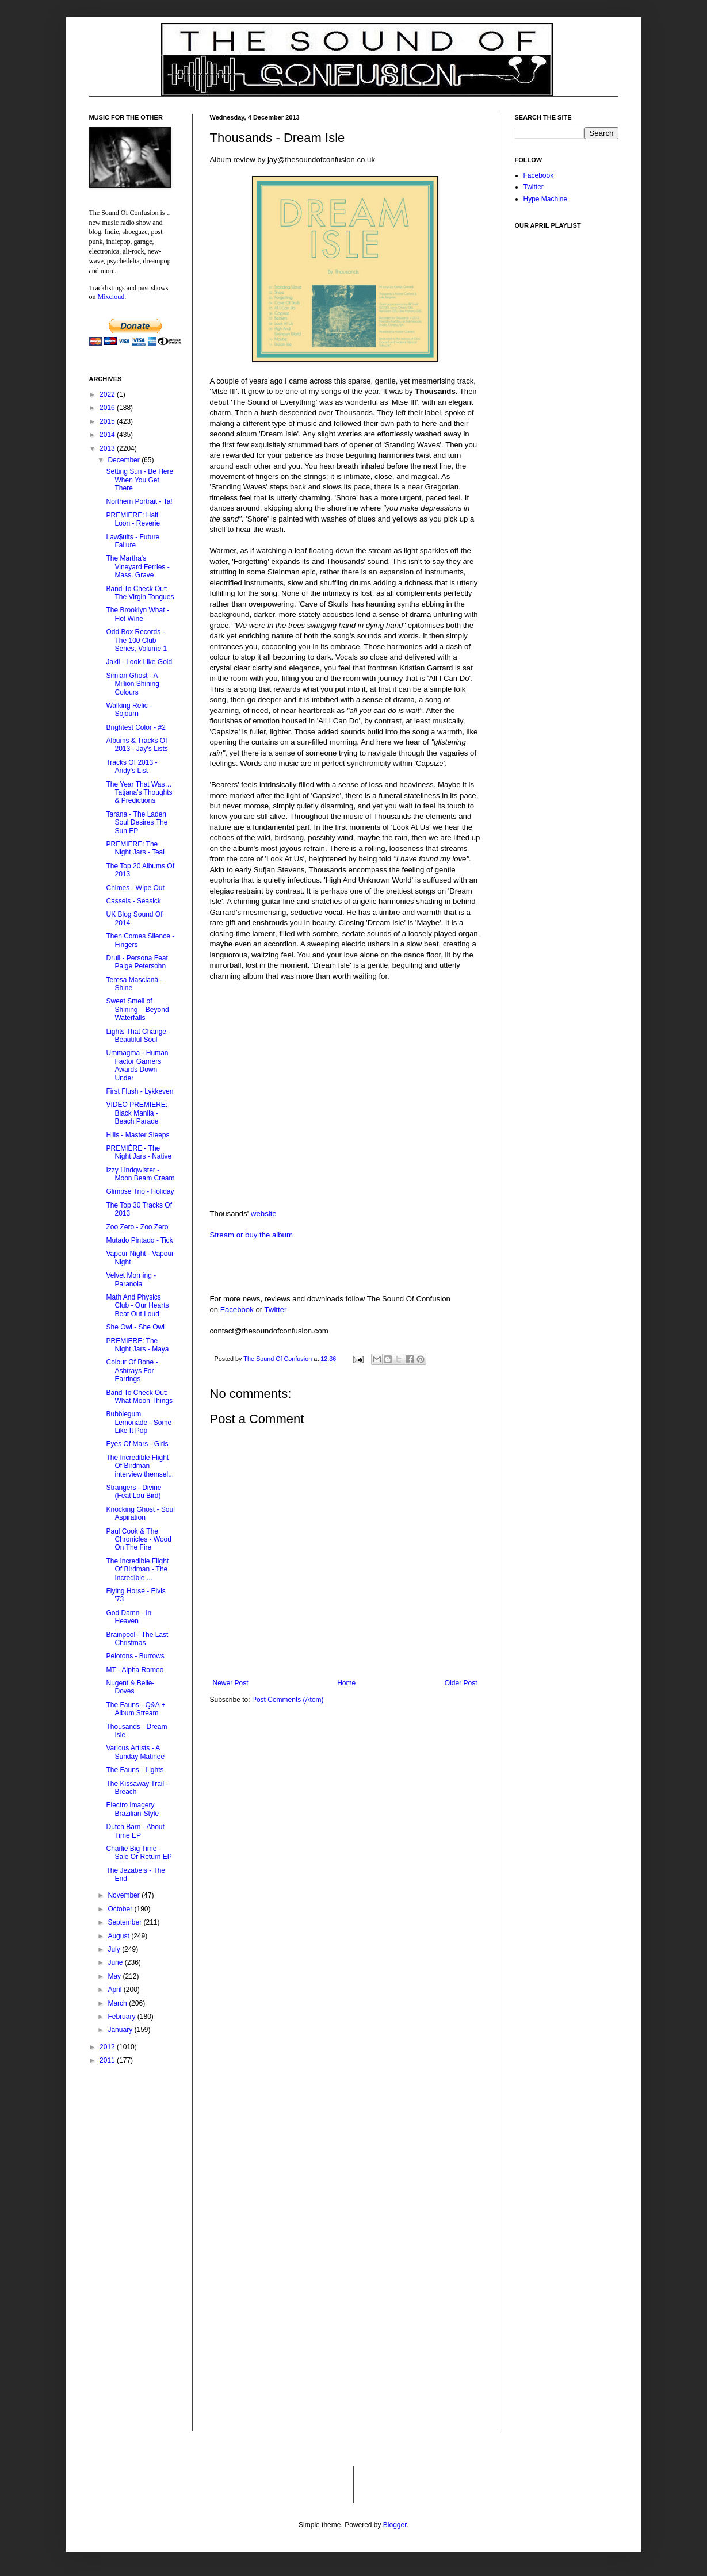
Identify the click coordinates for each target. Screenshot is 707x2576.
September (125, 1922)
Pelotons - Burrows (135, 1656)
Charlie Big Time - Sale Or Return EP (138, 1853)
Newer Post (231, 1683)
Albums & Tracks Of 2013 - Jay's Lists (136, 745)
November (125, 1895)
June (116, 1962)
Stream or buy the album (251, 1234)
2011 (108, 2060)
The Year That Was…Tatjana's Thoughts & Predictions (139, 792)
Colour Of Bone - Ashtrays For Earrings (132, 1370)
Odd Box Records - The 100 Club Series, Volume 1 (136, 640)
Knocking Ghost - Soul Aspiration (140, 1513)
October (121, 1909)
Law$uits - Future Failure (132, 541)
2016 (108, 408)
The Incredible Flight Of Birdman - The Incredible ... (137, 1569)
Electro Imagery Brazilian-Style (132, 1809)
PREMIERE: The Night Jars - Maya (137, 1345)
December (125, 460)
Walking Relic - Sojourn (129, 710)
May (115, 1976)
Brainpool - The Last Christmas (137, 1639)
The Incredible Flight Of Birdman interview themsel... (140, 1466)
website (264, 1213)
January (121, 2030)
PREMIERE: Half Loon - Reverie (133, 519)
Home (346, 1683)
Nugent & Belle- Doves (130, 1687)
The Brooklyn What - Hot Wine (137, 614)
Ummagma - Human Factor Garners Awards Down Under (137, 1065)
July (115, 1949)
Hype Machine (545, 199)
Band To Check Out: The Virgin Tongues (140, 593)
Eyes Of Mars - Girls (137, 1444)
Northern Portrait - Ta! (139, 501)
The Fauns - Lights (134, 1770)
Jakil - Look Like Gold (139, 662)
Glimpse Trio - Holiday (140, 1191)
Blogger (395, 2525)
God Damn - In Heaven (128, 1617)
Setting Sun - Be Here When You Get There (139, 479)
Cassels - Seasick (133, 901)
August (119, 1936)
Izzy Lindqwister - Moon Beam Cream (140, 1174)
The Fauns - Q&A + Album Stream (135, 1709)
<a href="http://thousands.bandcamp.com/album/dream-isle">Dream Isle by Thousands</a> (325, 1026)
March (118, 2003)
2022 (108, 394)
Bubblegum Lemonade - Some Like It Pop (138, 1422)
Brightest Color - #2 (135, 727)
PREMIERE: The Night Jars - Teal (135, 848)
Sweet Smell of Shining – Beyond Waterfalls (137, 1009)
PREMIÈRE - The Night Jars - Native (138, 1152)
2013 (108, 448)
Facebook (237, 1309)
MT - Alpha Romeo (134, 1670)
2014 (108, 435)
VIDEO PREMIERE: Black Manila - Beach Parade (136, 1113)
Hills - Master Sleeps (137, 1135)
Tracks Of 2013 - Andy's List (131, 766)
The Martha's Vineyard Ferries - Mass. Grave (137, 566)
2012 (108, 2047)
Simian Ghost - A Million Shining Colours (132, 684)
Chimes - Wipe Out (135, 888)
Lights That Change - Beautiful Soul (138, 1036)
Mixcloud (111, 297)
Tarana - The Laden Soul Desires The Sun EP (136, 822)
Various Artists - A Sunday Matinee (135, 1752)
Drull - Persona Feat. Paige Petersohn (138, 962)
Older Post (461, 1683)
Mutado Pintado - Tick (139, 1240)
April (115, 1989)
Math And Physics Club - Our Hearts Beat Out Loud (137, 1305)
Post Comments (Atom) (288, 1700)
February (122, 2016)
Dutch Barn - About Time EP (135, 1831)
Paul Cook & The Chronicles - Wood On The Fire (138, 1539)
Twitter (276, 1309)
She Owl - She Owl (135, 1327)
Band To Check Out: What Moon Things (139, 1397)
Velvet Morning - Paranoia (131, 1279)
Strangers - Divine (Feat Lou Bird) (133, 1491)
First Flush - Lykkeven (139, 1091)
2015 (108, 421)
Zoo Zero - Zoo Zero (137, 1227)
